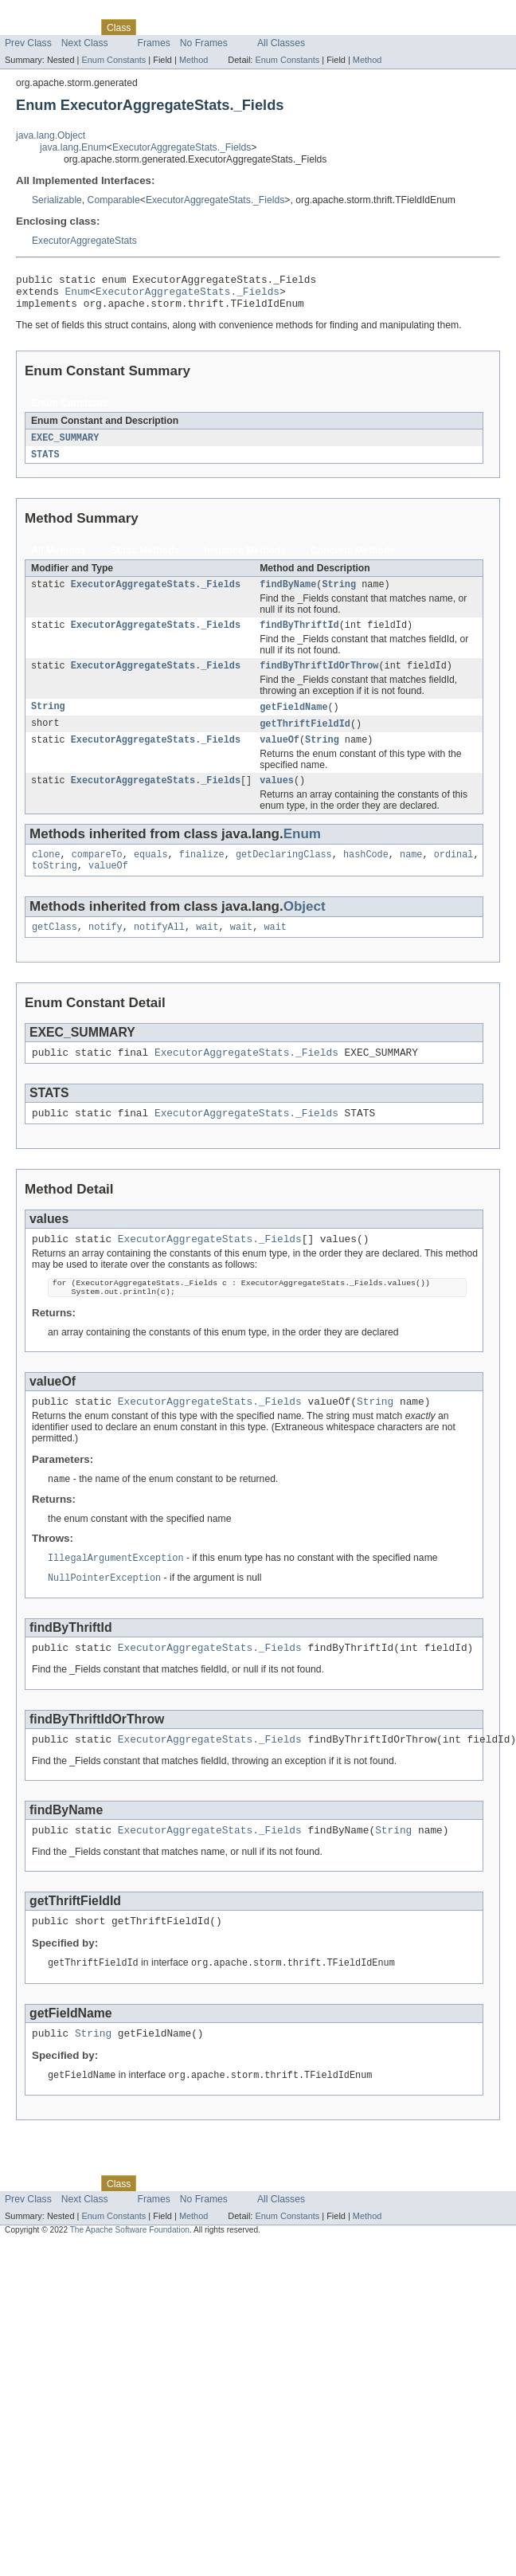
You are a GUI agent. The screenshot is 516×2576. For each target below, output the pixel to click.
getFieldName (293, 721)
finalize (202, 874)
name (411, 874)
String (339, 594)
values (277, 798)
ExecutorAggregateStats (84, 240)
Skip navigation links (44, 13)
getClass (54, 949)
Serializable (57, 200)
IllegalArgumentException (116, 1596)
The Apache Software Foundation (130, 2283)
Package (73, 27)
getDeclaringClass (284, 874)
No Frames (204, 43)
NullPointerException (104, 1617)
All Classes (281, 43)
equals (151, 874)
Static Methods (145, 559)
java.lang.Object (50, 135)
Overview (25, 27)
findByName (288, 594)
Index (272, 27)
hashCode (366, 874)
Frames (154, 43)
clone (46, 874)
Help (304, 27)
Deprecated (226, 27)
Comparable (114, 200)
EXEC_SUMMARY (65, 445)
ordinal (454, 874)
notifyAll (159, 949)
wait (207, 949)
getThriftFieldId (305, 738)
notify (105, 949)
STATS (45, 463)
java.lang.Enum (73, 147)
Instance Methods (245, 559)
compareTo (97, 874)
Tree (182, 27)
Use (153, 27)
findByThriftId (299, 636)
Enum (77, 295)
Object (304, 927)
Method (193, 60)
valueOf (279, 756)
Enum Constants (113, 60)
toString (54, 886)
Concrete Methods (353, 559)
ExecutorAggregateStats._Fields (181, 147)
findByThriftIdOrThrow (319, 678)
